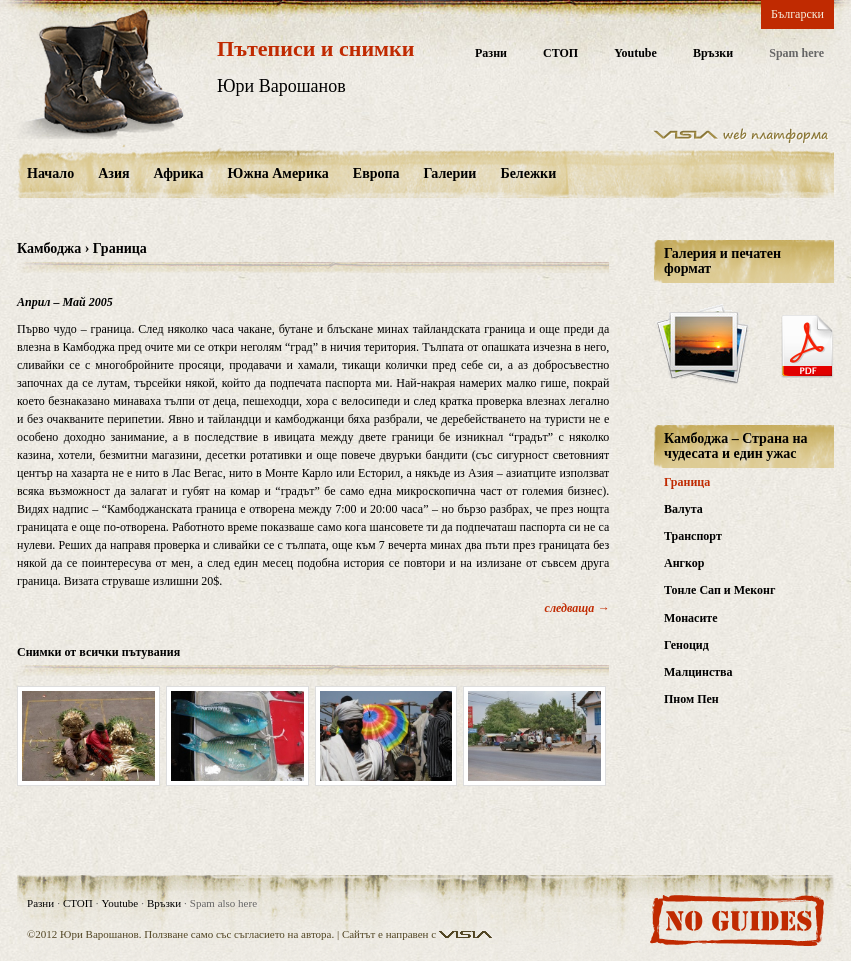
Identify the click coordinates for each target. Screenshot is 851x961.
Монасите (691, 618)
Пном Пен (691, 699)
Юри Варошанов (281, 86)
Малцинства (698, 672)
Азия (113, 173)
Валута (683, 509)
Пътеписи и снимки (315, 48)
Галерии (450, 173)
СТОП (560, 53)
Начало (50, 173)
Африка (179, 173)
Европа (376, 173)
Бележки (528, 173)
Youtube (635, 53)
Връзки (713, 53)
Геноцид (686, 645)
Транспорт (693, 536)
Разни (491, 53)
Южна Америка (278, 173)
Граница (687, 482)
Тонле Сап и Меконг (719, 590)
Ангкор (684, 563)
